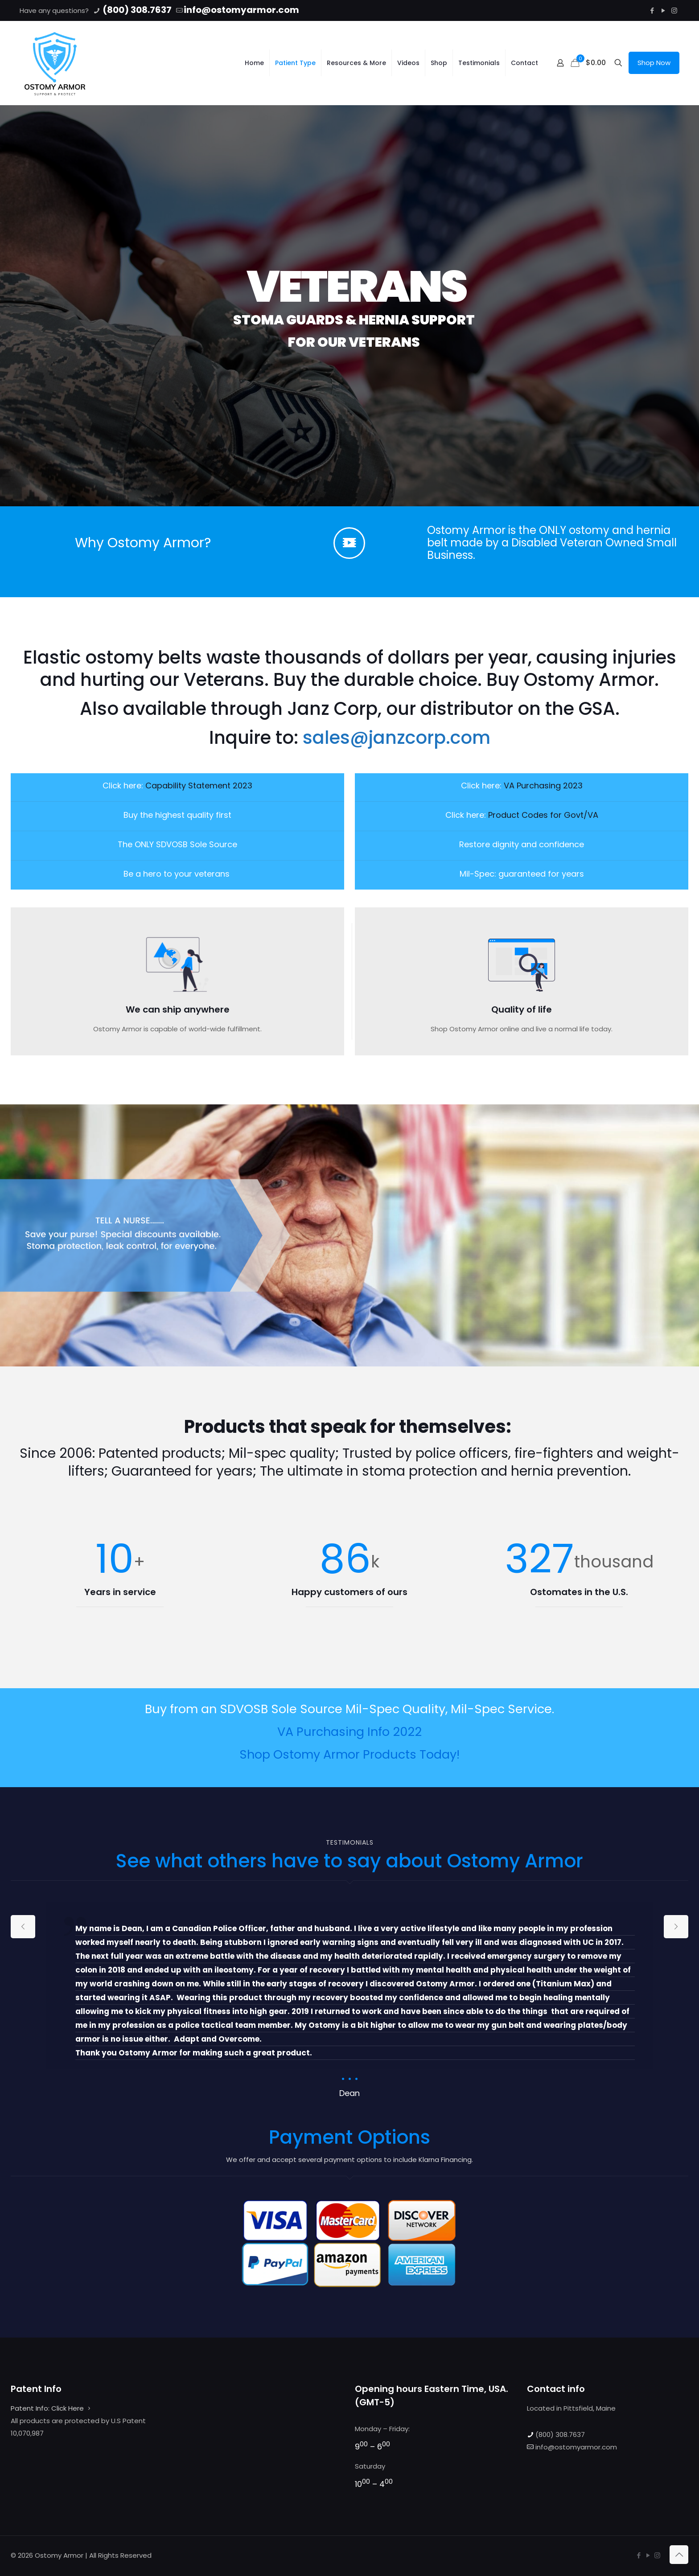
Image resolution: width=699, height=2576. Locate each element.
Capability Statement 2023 (198, 785)
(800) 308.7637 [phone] (136, 10)
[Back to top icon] (679, 2554)
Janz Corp (332, 708)
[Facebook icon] (652, 10)
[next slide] (676, 1926)
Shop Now (653, 62)
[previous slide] (23, 1926)
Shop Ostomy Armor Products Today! (349, 1754)
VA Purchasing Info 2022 (349, 1731)
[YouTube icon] (663, 10)
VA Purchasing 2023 (543, 785)
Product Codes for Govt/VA (543, 814)
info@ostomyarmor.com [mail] (241, 10)
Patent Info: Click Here (47, 2408)
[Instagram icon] (674, 10)
